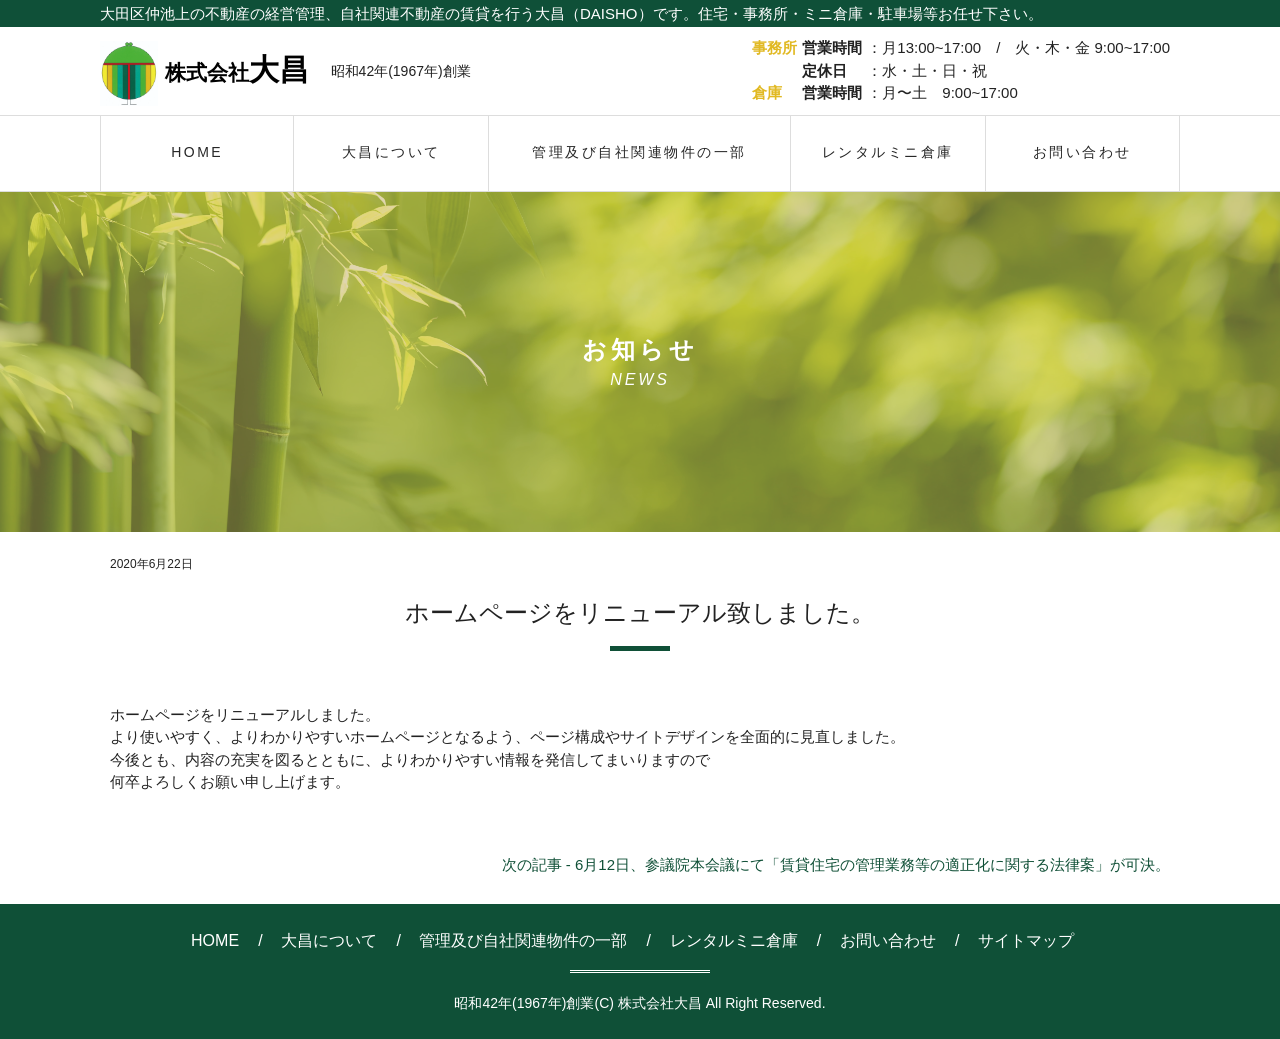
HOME (215, 940)
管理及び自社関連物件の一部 (523, 940)
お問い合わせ (888, 940)
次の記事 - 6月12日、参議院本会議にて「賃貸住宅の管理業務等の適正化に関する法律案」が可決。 (836, 864)
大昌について (329, 940)
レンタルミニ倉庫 (734, 940)
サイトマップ (1026, 940)
